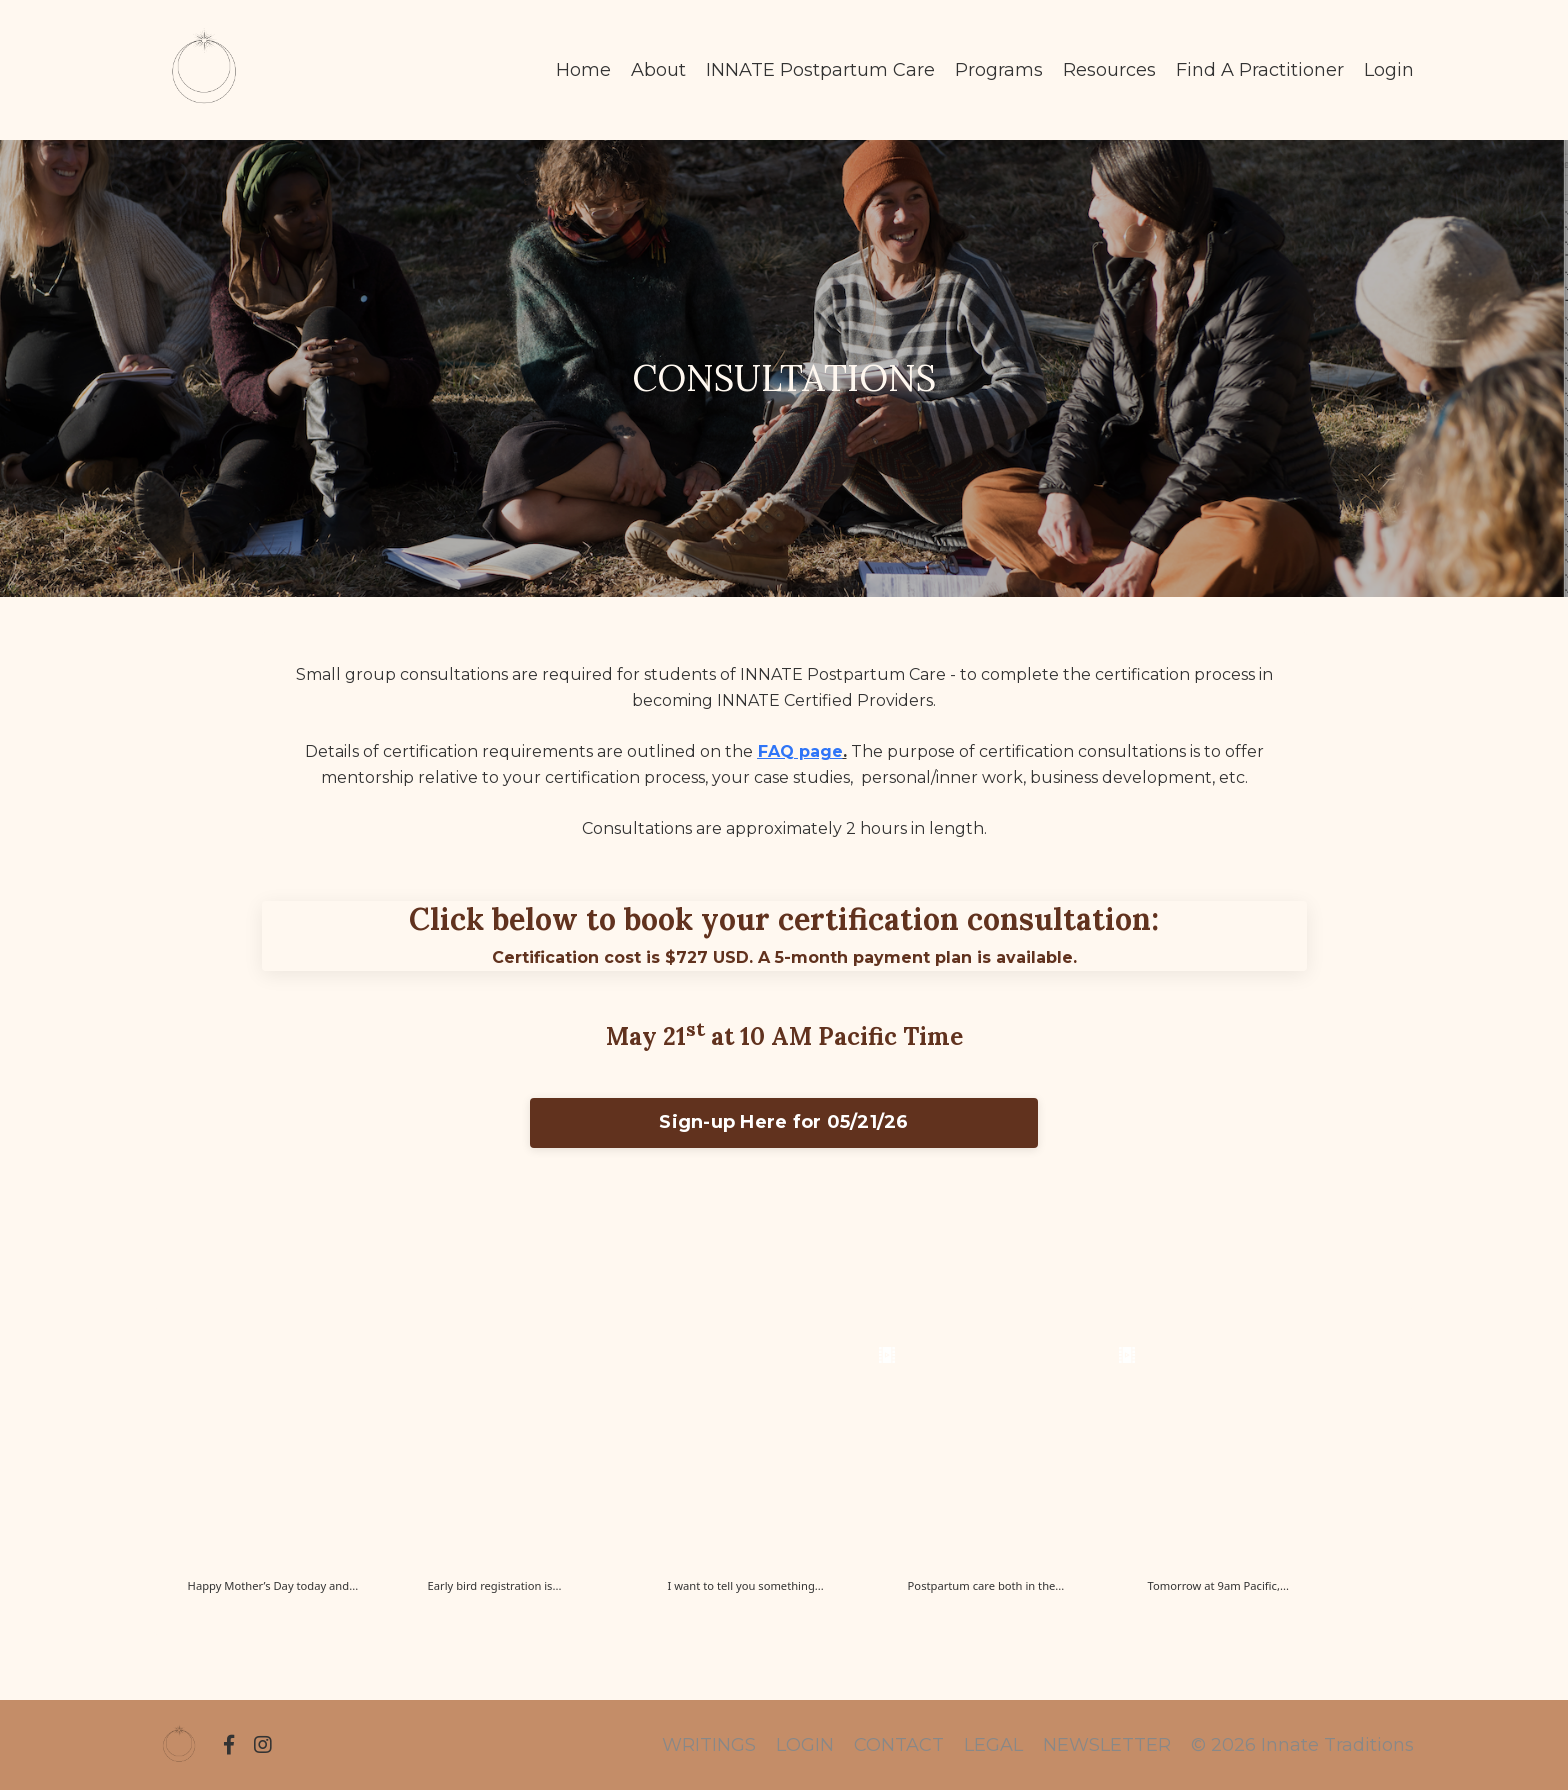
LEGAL (993, 1745)
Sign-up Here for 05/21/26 (783, 1122)
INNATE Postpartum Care (820, 70)
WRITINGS (709, 1745)
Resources (1109, 70)
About (658, 70)
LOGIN (805, 1745)
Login (1389, 70)
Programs (999, 70)
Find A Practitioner (1260, 70)
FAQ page (800, 751)
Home (583, 70)
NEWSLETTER (1107, 1745)
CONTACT (899, 1745)
